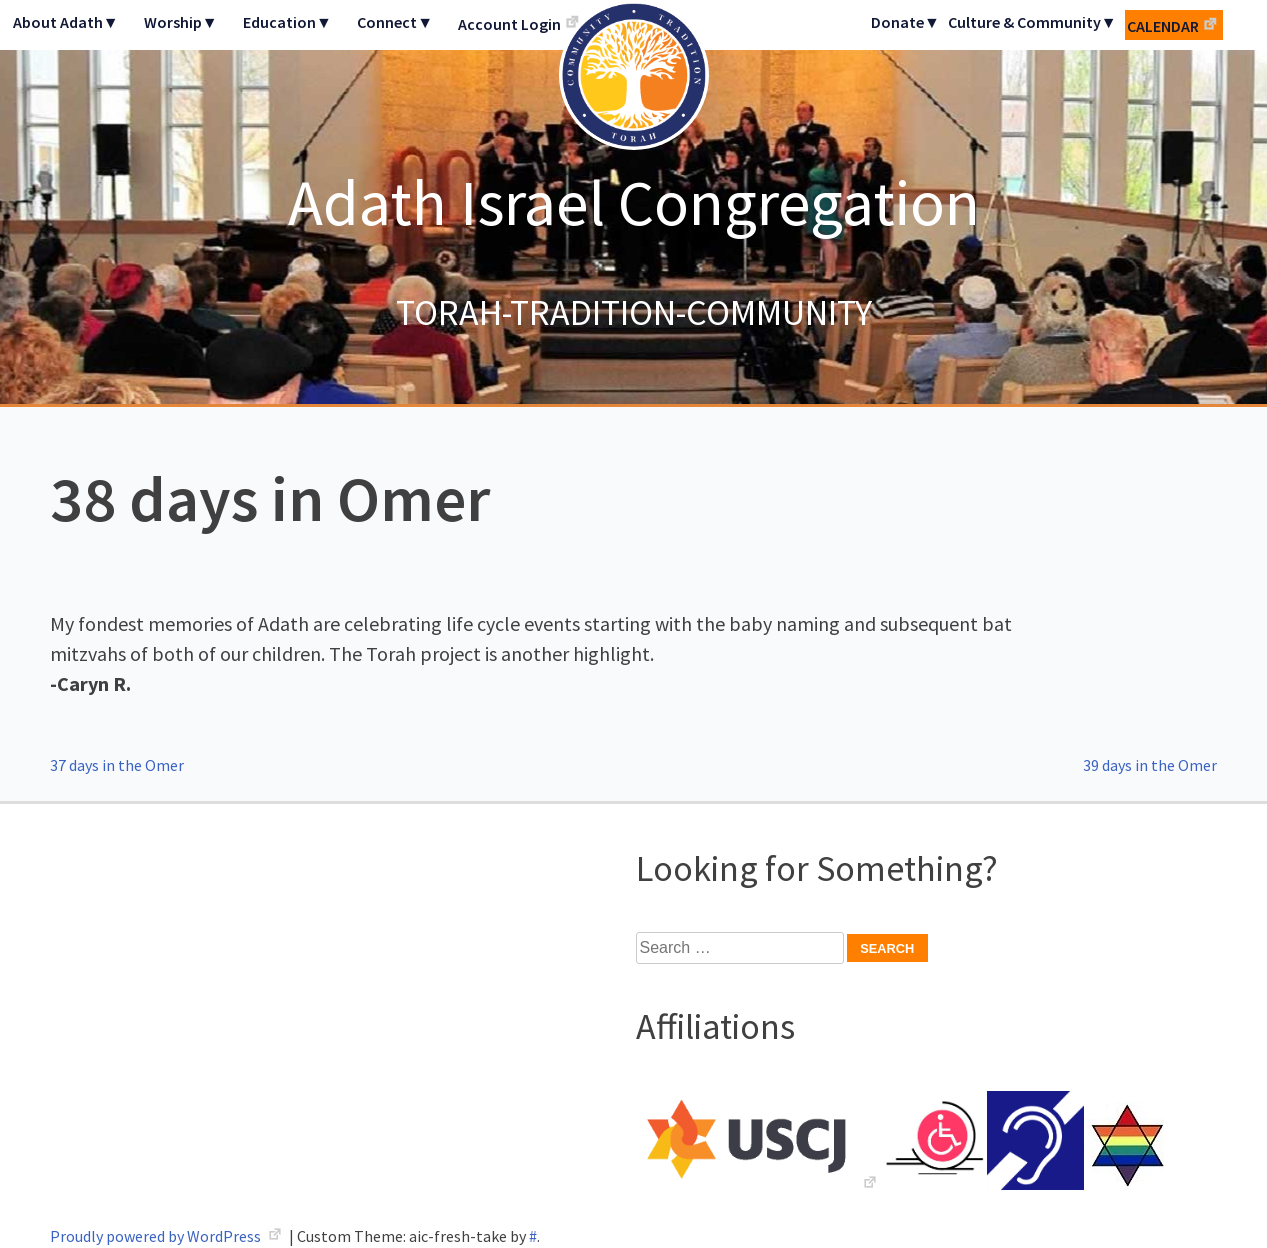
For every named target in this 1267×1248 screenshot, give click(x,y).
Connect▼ (395, 22)
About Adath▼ (66, 22)
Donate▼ (905, 22)
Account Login (509, 24)
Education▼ (287, 22)
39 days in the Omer (1150, 765)
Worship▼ (181, 22)
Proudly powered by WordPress (157, 1236)
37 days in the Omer (117, 765)
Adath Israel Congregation (634, 202)
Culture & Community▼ (1032, 22)
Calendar (1163, 26)
